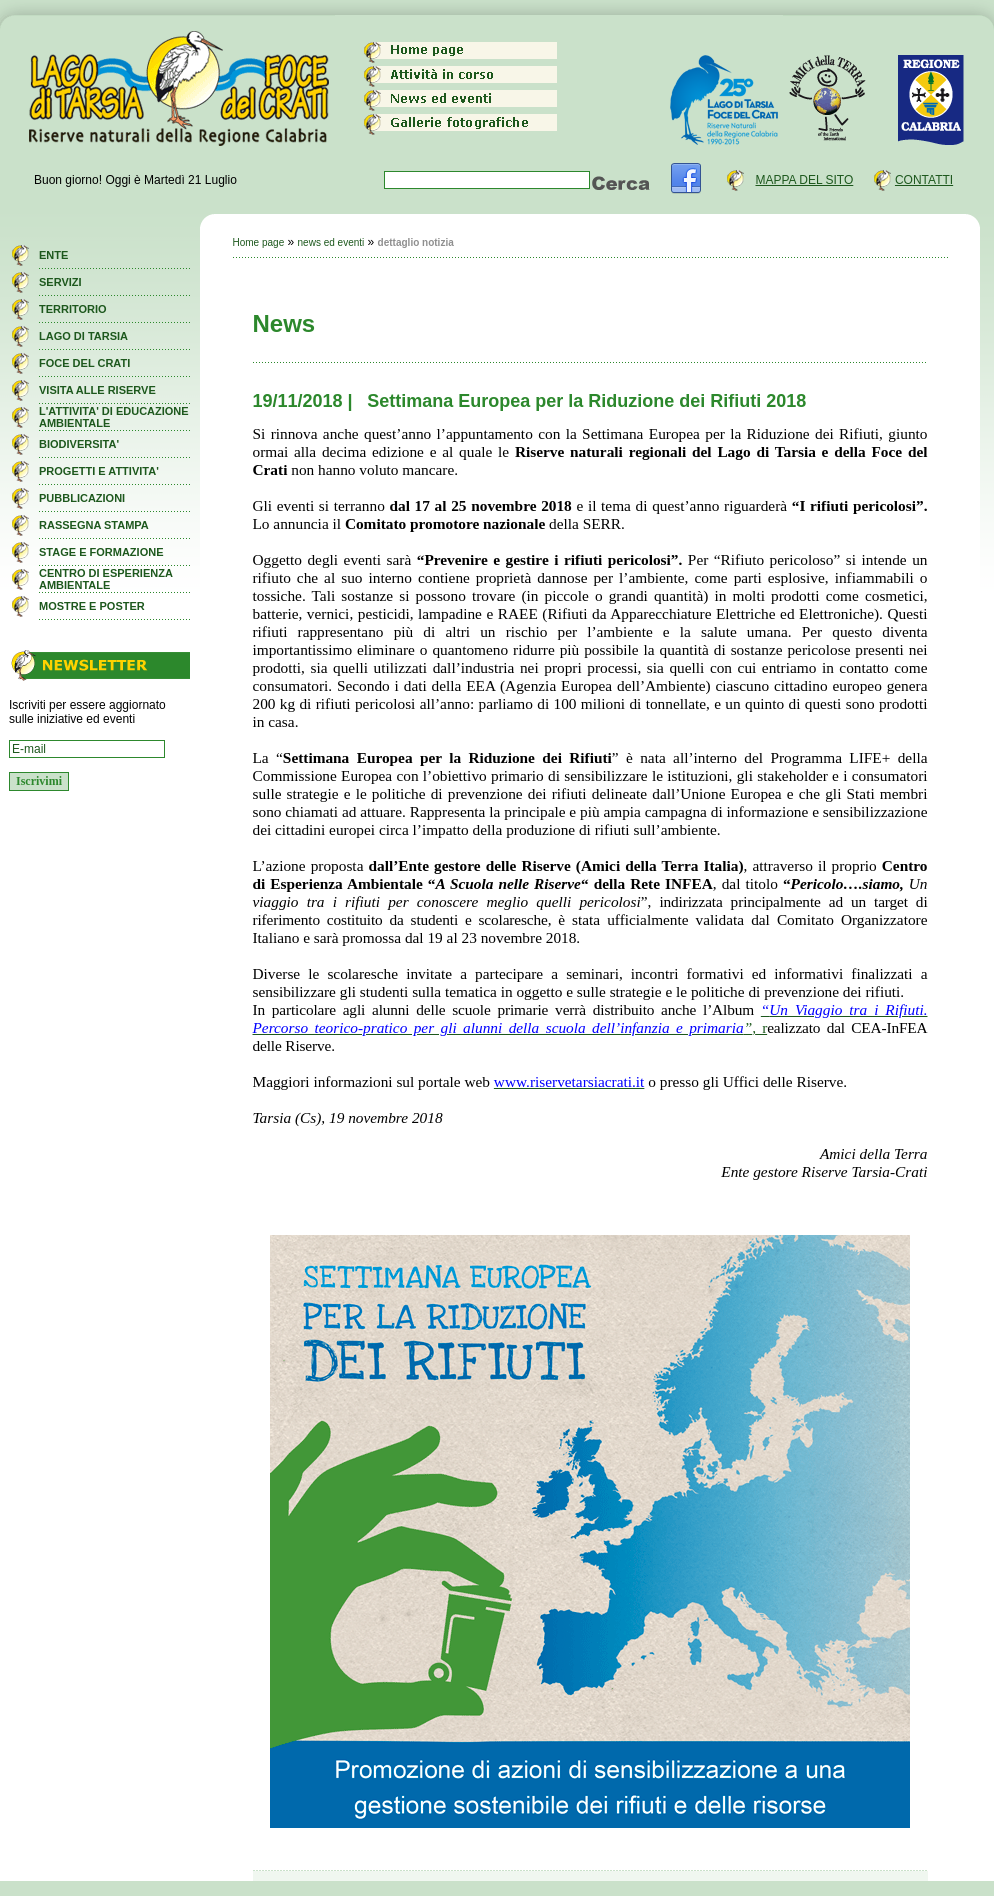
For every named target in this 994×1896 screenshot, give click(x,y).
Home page (259, 242)
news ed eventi (331, 242)
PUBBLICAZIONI (82, 498)
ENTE (53, 255)
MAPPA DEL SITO (804, 180)
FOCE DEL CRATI (84, 363)
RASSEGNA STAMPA (94, 525)
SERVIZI (60, 282)
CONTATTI (924, 180)
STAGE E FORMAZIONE (101, 552)
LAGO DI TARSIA (83, 336)
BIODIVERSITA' (79, 444)
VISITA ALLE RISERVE (97, 390)
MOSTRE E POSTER (92, 606)
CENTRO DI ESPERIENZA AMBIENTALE (105, 579)
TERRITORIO (73, 309)
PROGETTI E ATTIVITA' (99, 471)
